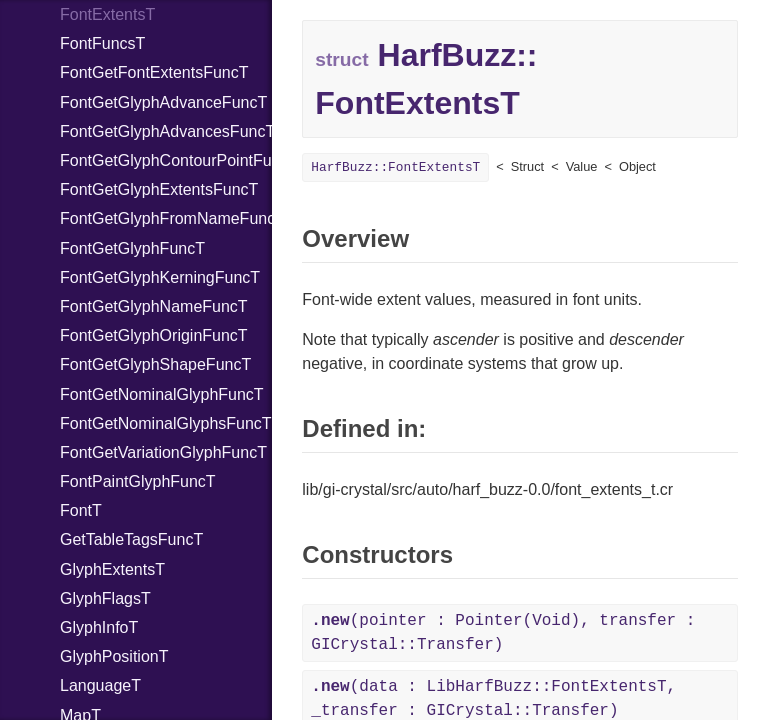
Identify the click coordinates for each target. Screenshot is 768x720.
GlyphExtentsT (112, 569)
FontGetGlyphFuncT (132, 248)
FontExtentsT (107, 14)
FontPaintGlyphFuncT (138, 481)
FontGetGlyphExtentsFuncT (159, 189)
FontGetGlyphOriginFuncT (154, 335)
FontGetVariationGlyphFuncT (163, 452)
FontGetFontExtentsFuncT (154, 72)
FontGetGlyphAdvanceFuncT (163, 102)
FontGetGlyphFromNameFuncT (166, 218)
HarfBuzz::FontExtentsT (395, 167)
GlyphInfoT (99, 627)
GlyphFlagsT (105, 598)
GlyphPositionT (114, 656)
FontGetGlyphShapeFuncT (155, 364)
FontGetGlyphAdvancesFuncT (166, 131)
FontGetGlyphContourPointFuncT (166, 160)
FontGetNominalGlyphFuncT (162, 394)
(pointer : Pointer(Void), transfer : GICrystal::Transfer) (503, 633)
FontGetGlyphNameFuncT (154, 306)
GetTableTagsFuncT (131, 539)
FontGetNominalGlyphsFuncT (166, 423)
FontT (81, 510)
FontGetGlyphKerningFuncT (160, 277)
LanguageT (100, 685)
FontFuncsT (102, 43)
